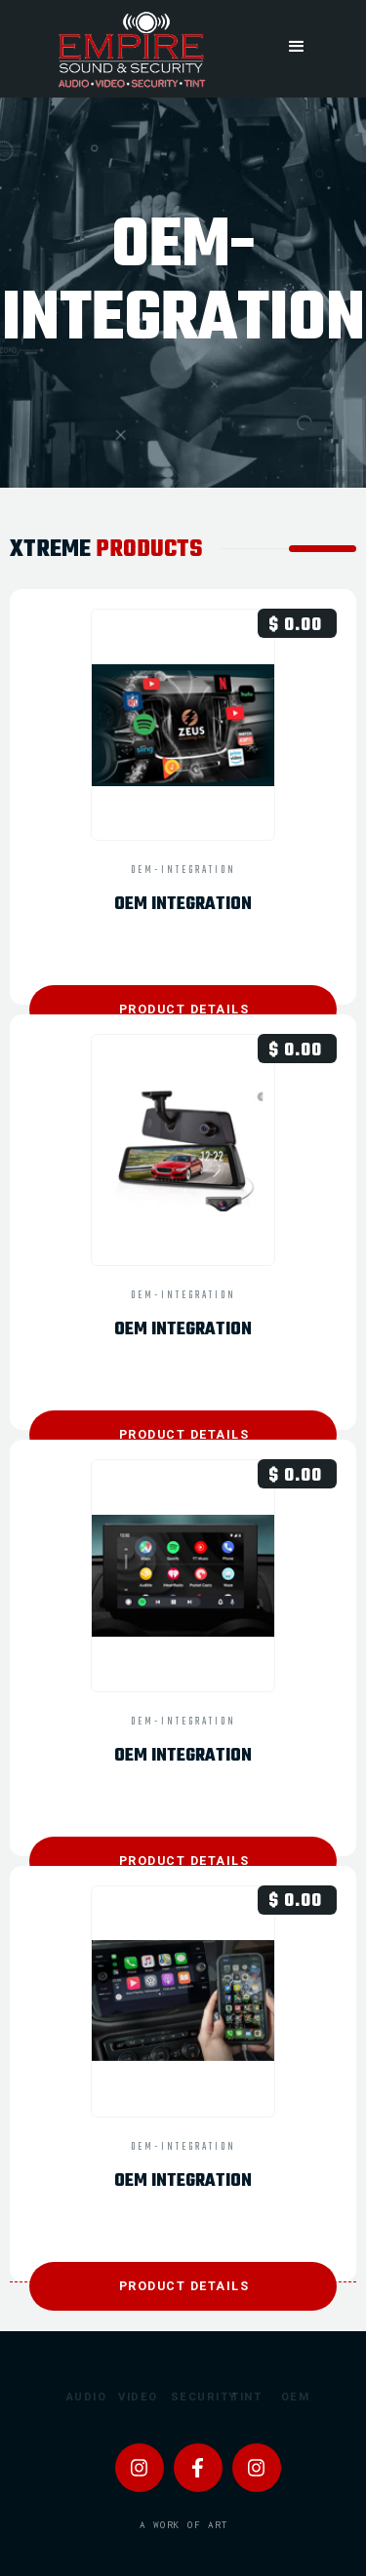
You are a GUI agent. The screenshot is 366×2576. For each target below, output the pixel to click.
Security (182, 2397)
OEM (291, 2397)
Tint (241, 2397)
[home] (129, 49)
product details (184, 1009)
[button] (297, 46)
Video (128, 2397)
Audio (76, 2397)
